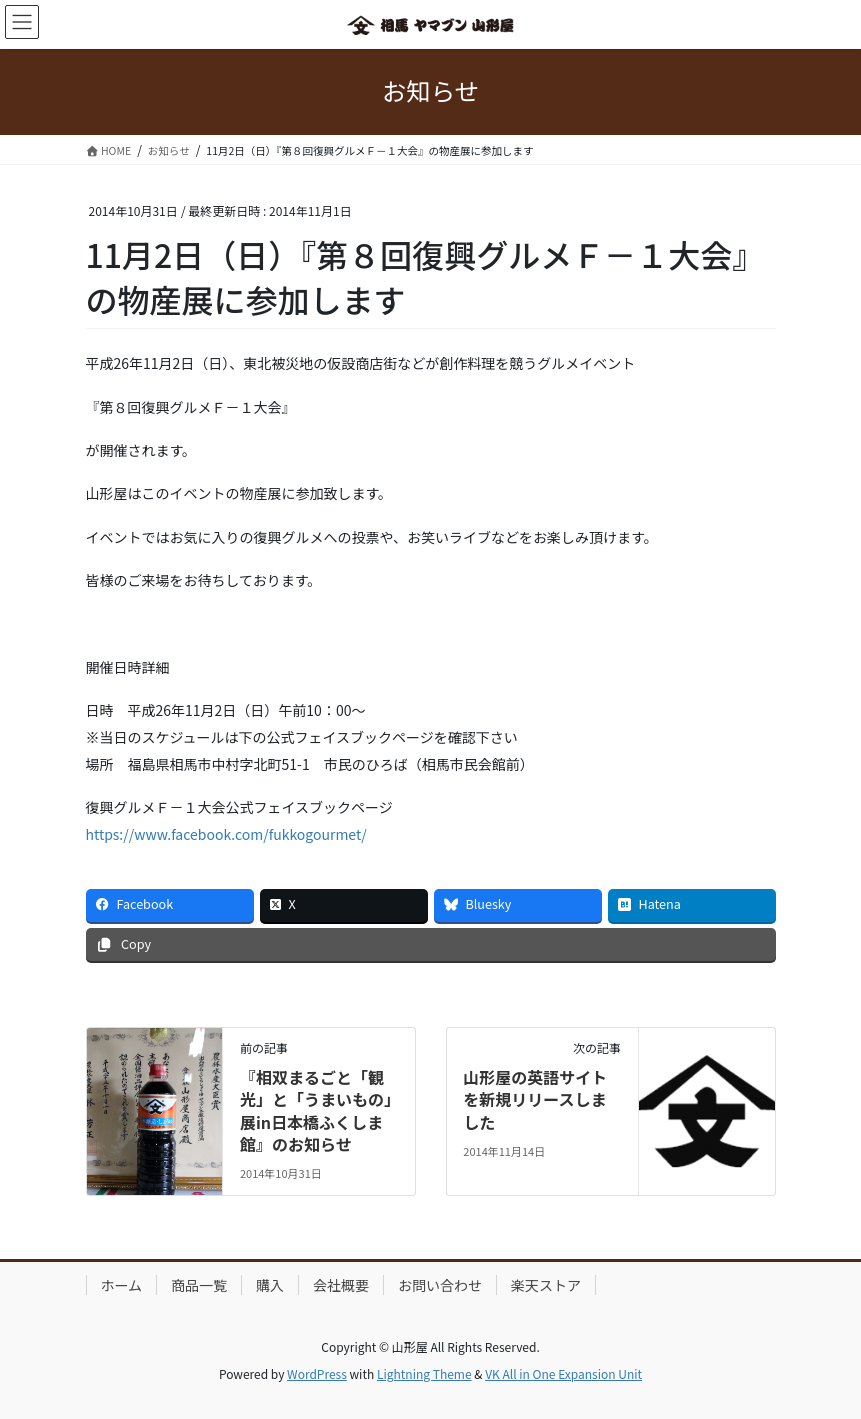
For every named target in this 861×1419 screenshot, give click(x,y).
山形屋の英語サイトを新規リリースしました (535, 1099)
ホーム (122, 1285)
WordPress (317, 1373)
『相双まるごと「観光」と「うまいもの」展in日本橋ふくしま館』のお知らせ (316, 1110)
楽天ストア (546, 1285)
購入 (270, 1285)
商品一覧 (199, 1285)
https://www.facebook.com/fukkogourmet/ (226, 834)
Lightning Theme (424, 1373)
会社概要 (341, 1285)
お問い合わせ (440, 1285)
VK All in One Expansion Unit (563, 1373)
